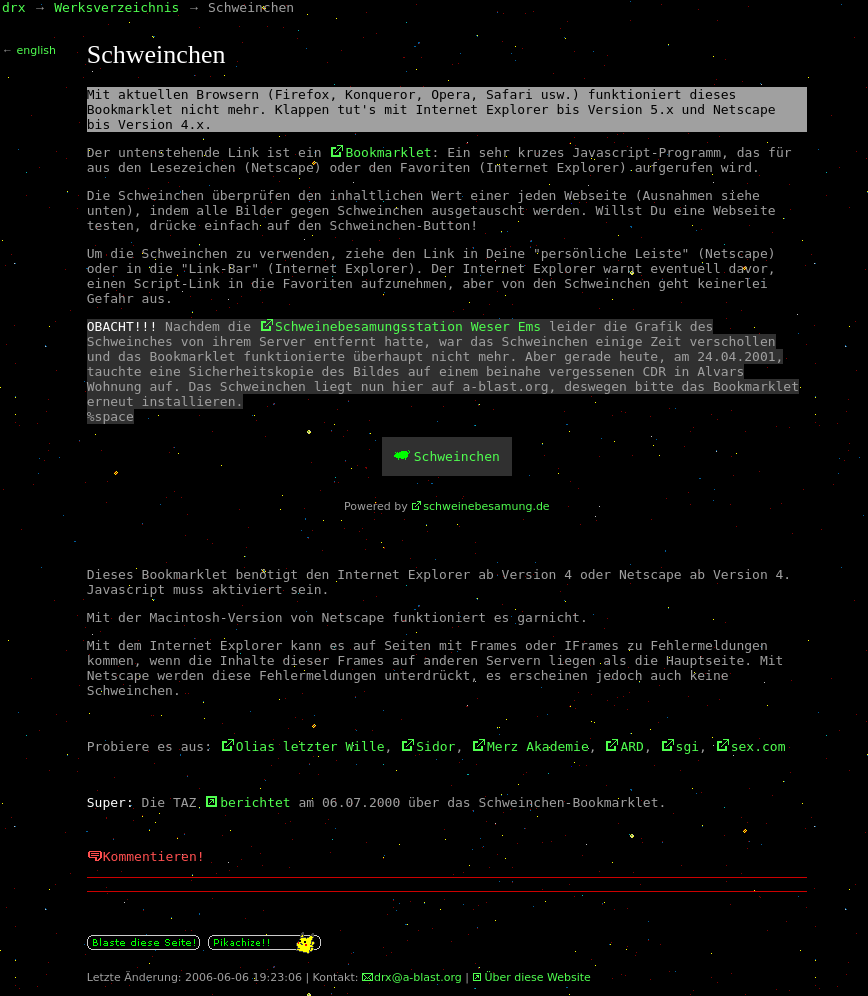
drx (13, 7)
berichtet (255, 802)
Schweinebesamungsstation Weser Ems (408, 326)
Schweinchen (457, 456)
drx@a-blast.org (418, 977)
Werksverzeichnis (116, 7)
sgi (687, 746)
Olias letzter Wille (310, 746)
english (37, 50)
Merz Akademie (538, 746)
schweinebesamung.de (486, 506)
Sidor (435, 746)
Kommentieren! (154, 856)
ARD (631, 746)
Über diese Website (537, 977)
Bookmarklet (388, 152)
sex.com (758, 746)
